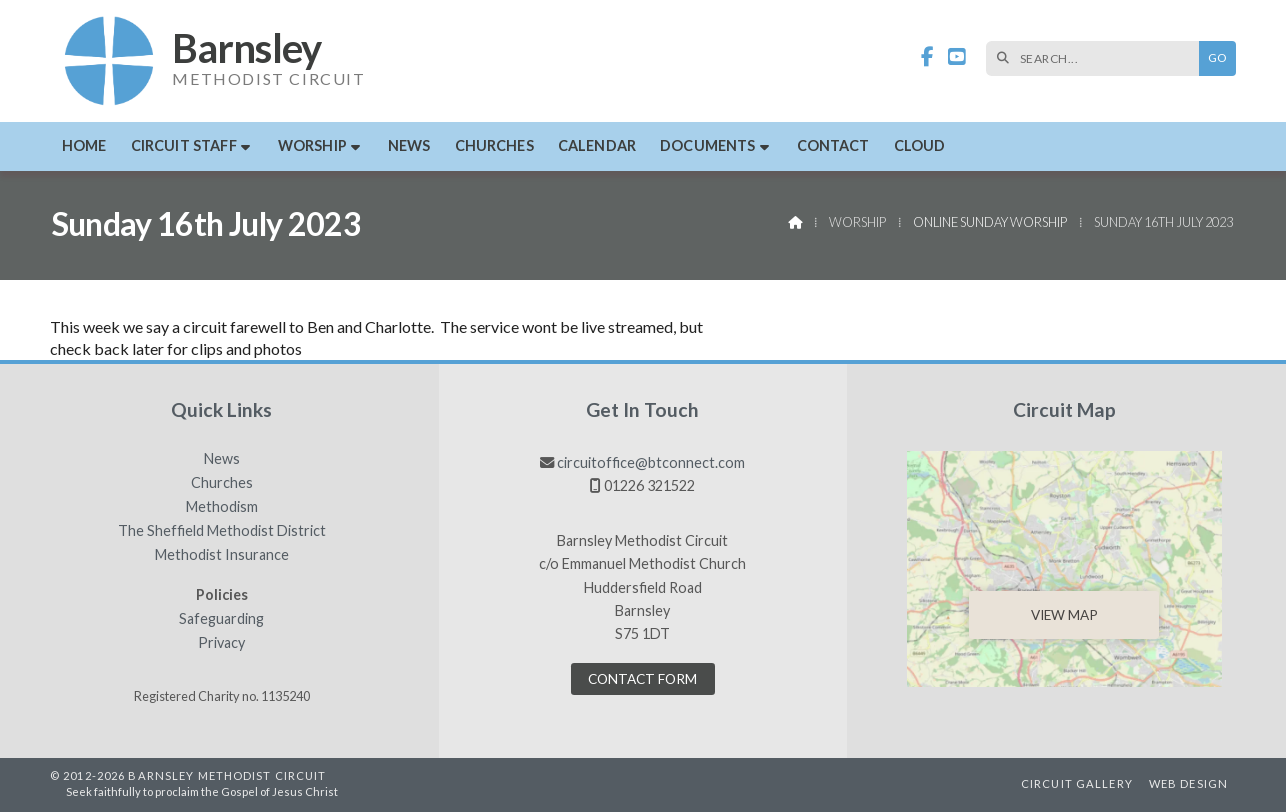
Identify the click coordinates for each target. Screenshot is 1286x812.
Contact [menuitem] (833, 145)
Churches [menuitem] (494, 145)
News (222, 459)
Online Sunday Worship (990, 222)
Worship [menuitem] (312, 145)
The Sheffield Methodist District (222, 531)
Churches (222, 483)
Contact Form (642, 679)
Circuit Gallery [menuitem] (1077, 783)
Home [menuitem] (84, 145)
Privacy (221, 643)
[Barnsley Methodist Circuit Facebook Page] (927, 57)
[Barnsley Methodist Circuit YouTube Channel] (957, 57)
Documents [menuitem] (707, 145)
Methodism (222, 507)
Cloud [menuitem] (920, 145)
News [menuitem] (409, 145)
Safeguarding (221, 619)
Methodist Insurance (222, 555)
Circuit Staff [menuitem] (184, 145)
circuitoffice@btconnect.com (651, 462)
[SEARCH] (1097, 58)
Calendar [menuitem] (597, 145)
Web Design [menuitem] (1188, 783)
